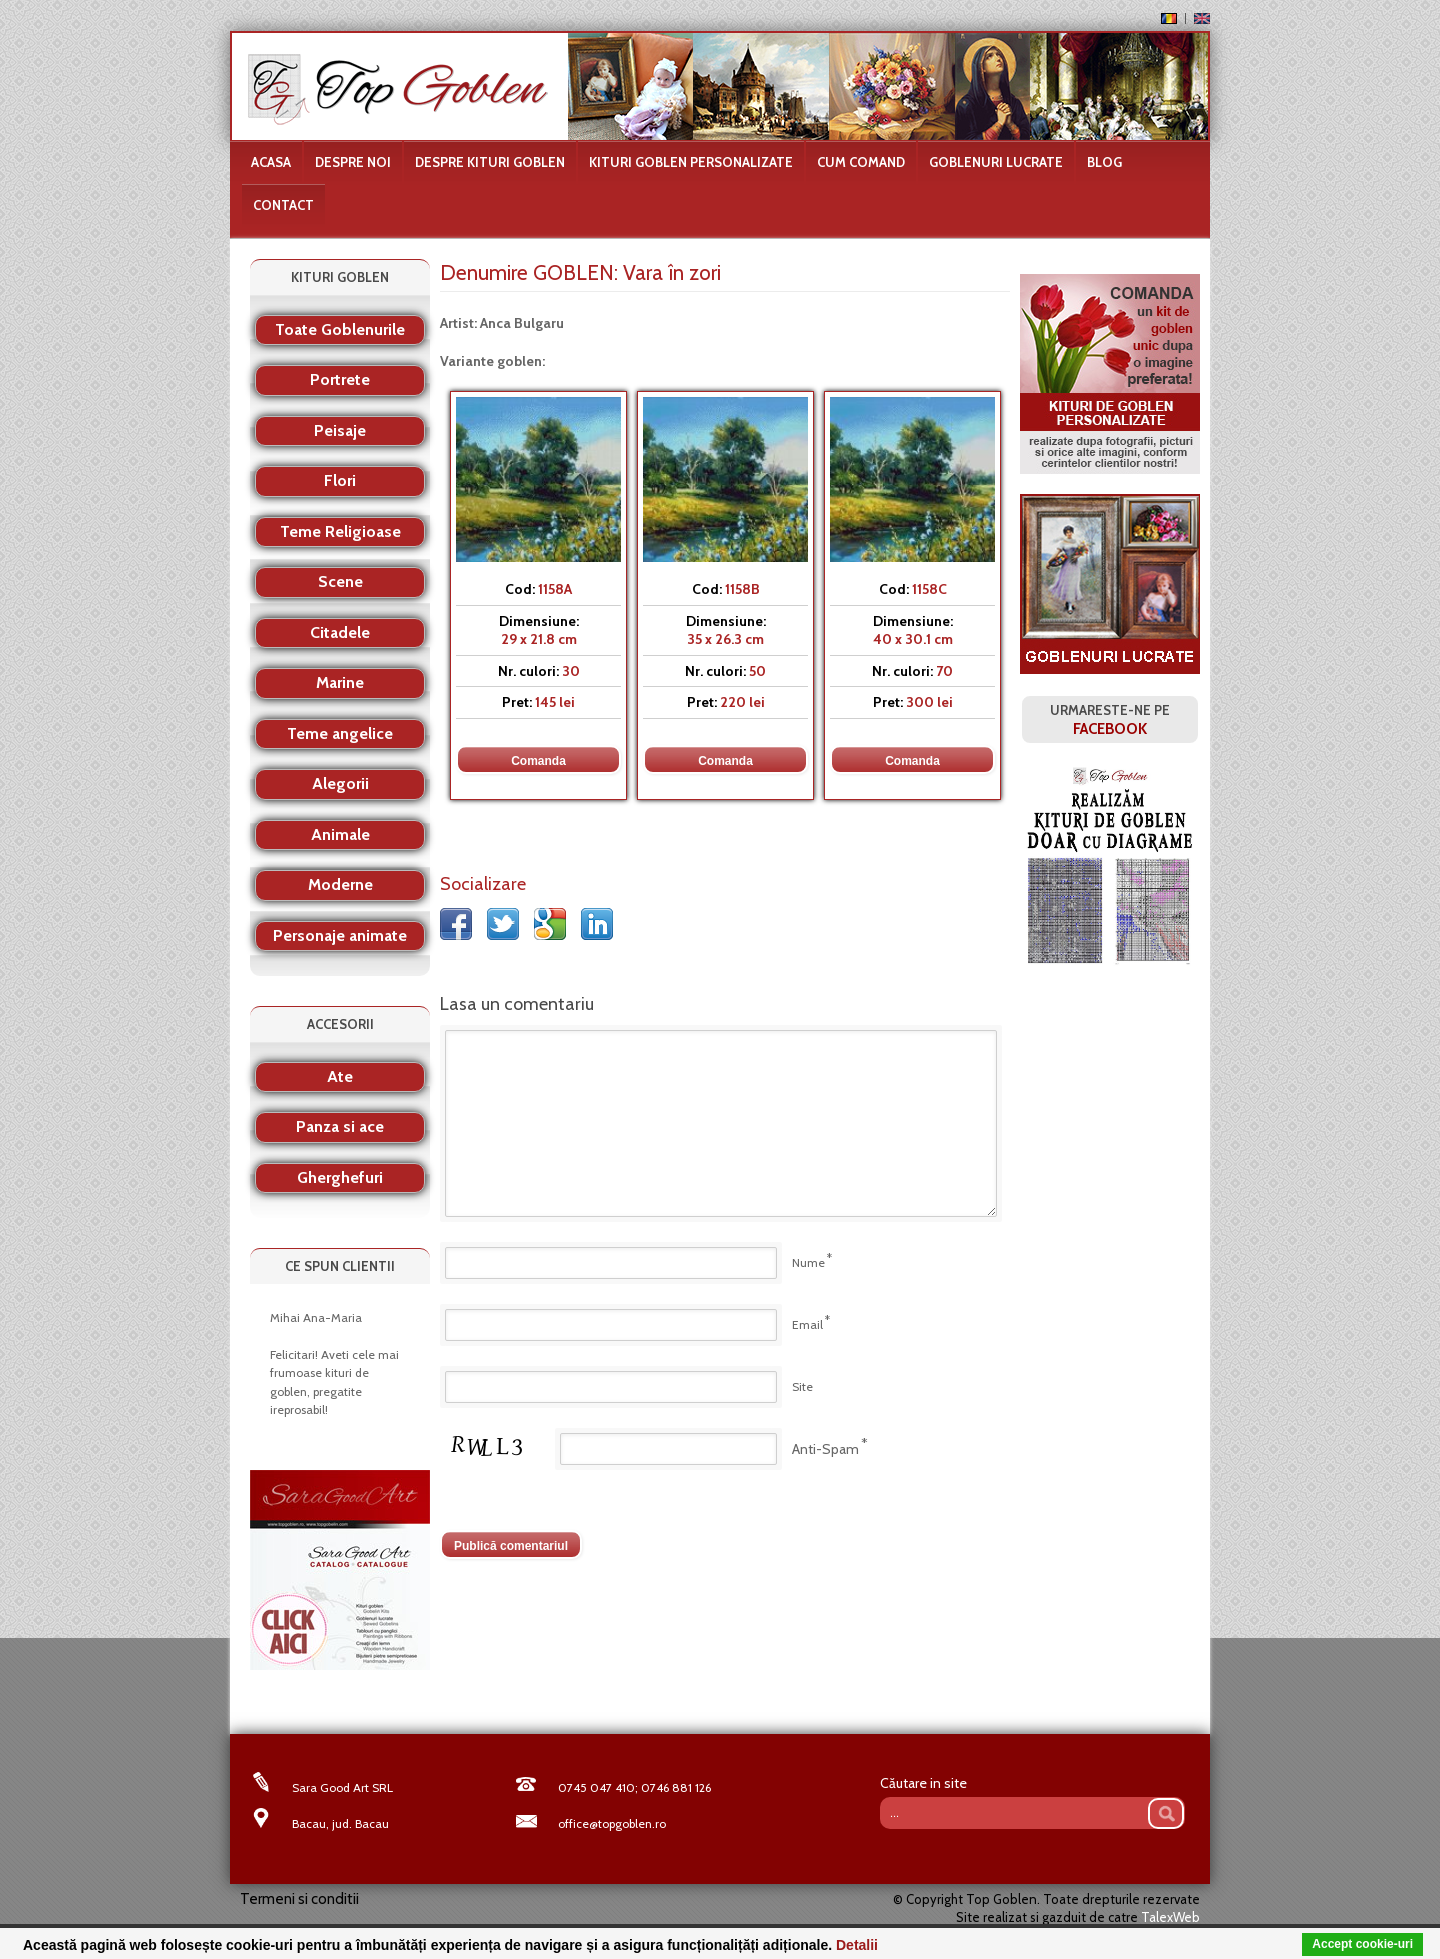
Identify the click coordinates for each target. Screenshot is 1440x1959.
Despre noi (353, 162)
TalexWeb (1170, 1917)
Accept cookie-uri (1362, 1944)
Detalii (857, 1945)
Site (802, 1386)
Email (807, 1324)
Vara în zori (672, 272)
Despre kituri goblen (490, 162)
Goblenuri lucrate (996, 162)
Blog (1104, 162)
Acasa (271, 162)
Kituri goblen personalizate (691, 162)
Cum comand (861, 162)
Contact (283, 205)
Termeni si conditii (299, 1899)
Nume (808, 1262)
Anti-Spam (825, 1449)
